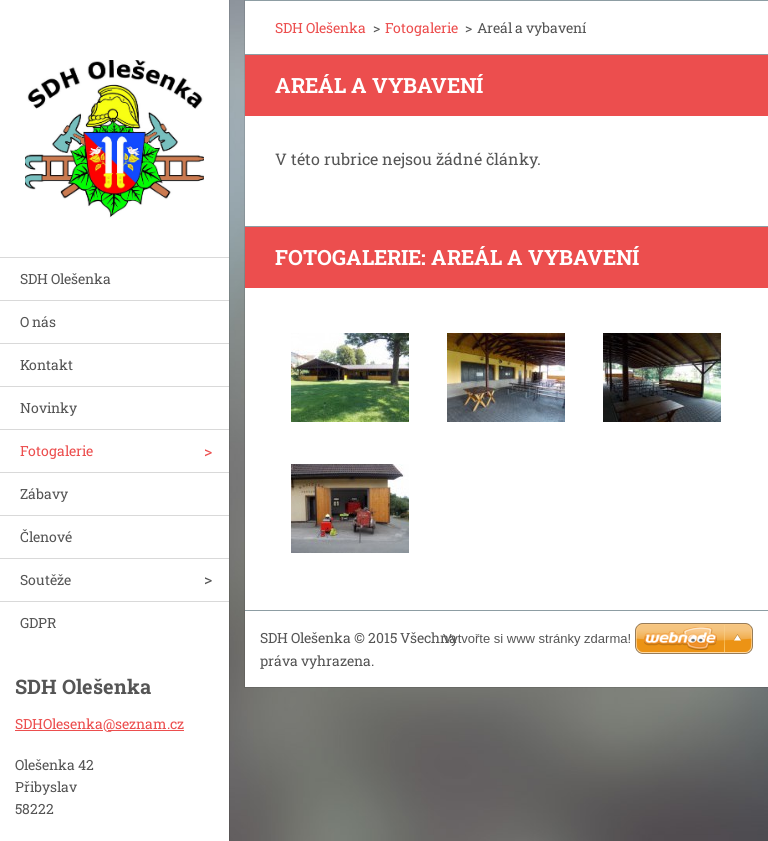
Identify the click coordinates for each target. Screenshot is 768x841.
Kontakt (46, 364)
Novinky (48, 407)
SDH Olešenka (65, 278)
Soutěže (45, 579)
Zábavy (44, 493)
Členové (46, 536)
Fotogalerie (56, 450)
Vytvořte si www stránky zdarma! (537, 638)
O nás (38, 321)
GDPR (38, 622)
